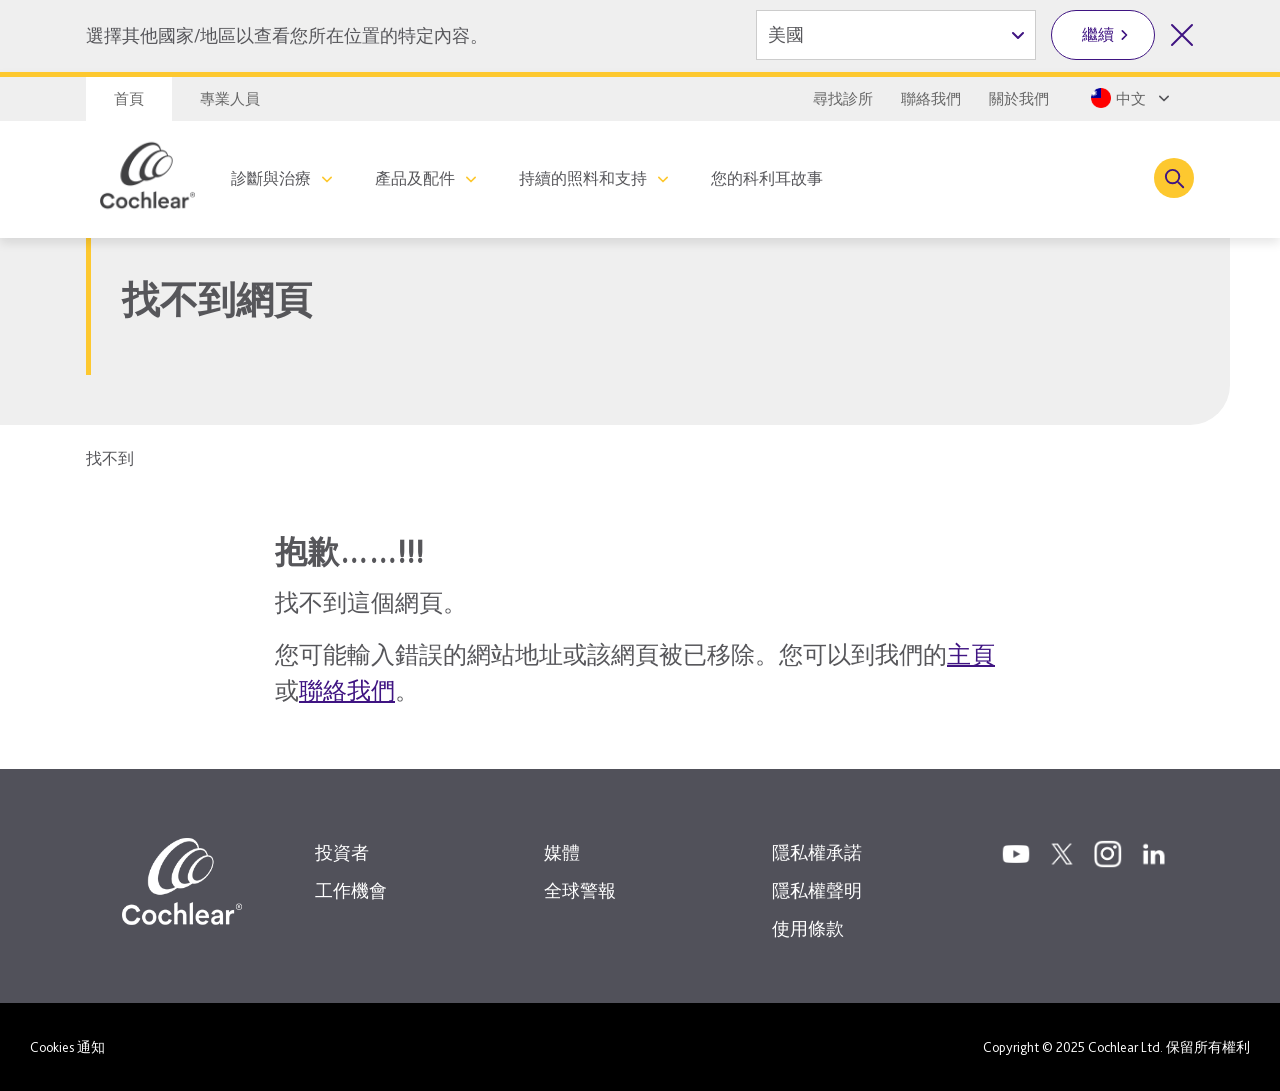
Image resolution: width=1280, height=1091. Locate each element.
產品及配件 (415, 178)
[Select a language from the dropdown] (1128, 98)
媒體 (562, 852)
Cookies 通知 (67, 1047)
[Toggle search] (1174, 178)
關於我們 (1019, 99)
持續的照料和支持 (583, 178)
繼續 (1098, 34)
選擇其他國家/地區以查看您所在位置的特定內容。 (287, 35)
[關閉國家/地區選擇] (1182, 35)
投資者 (342, 852)
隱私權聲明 (817, 890)
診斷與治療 (271, 178)
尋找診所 (843, 99)
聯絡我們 (931, 99)
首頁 (129, 99)
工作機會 (351, 890)
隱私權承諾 (817, 852)
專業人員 (230, 99)
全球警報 (580, 890)
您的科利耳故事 (767, 178)
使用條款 (808, 928)
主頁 (971, 654)
